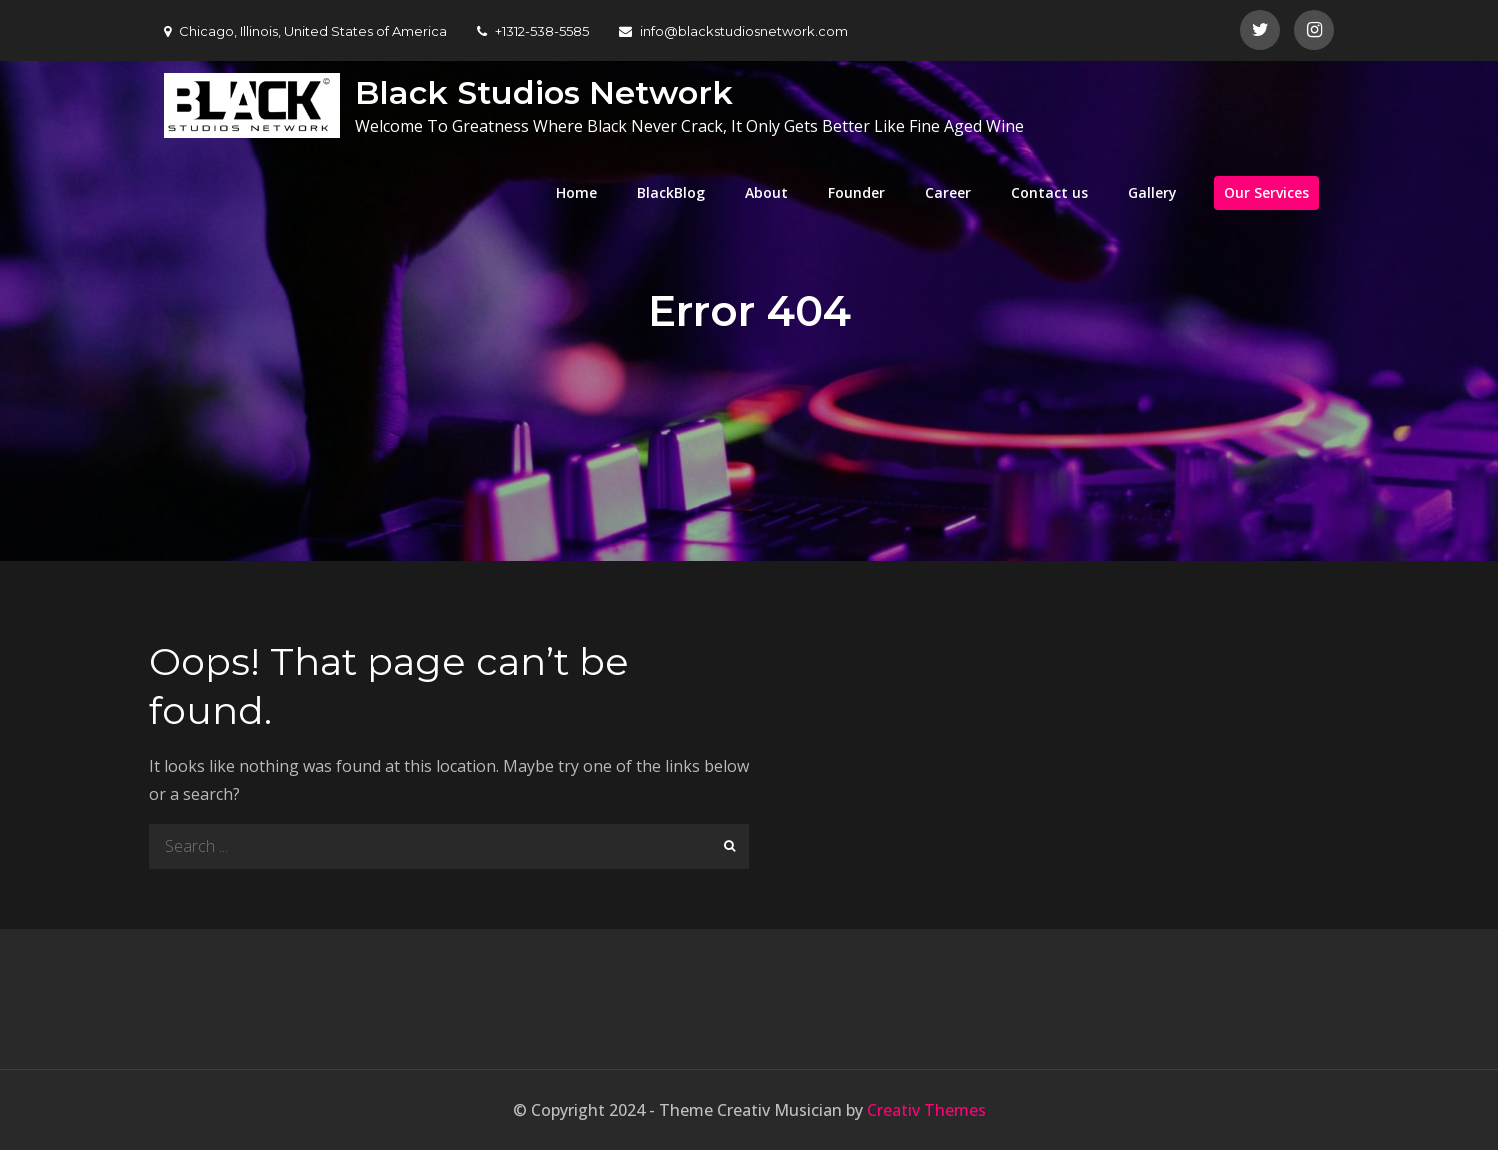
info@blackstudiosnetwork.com (733, 31)
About (766, 192)
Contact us (1049, 192)
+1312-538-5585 (533, 31)
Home (576, 192)
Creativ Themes (926, 1110)
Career (948, 192)
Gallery (1152, 192)
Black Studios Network (544, 92)
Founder (856, 192)
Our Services (1266, 192)
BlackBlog (671, 192)
